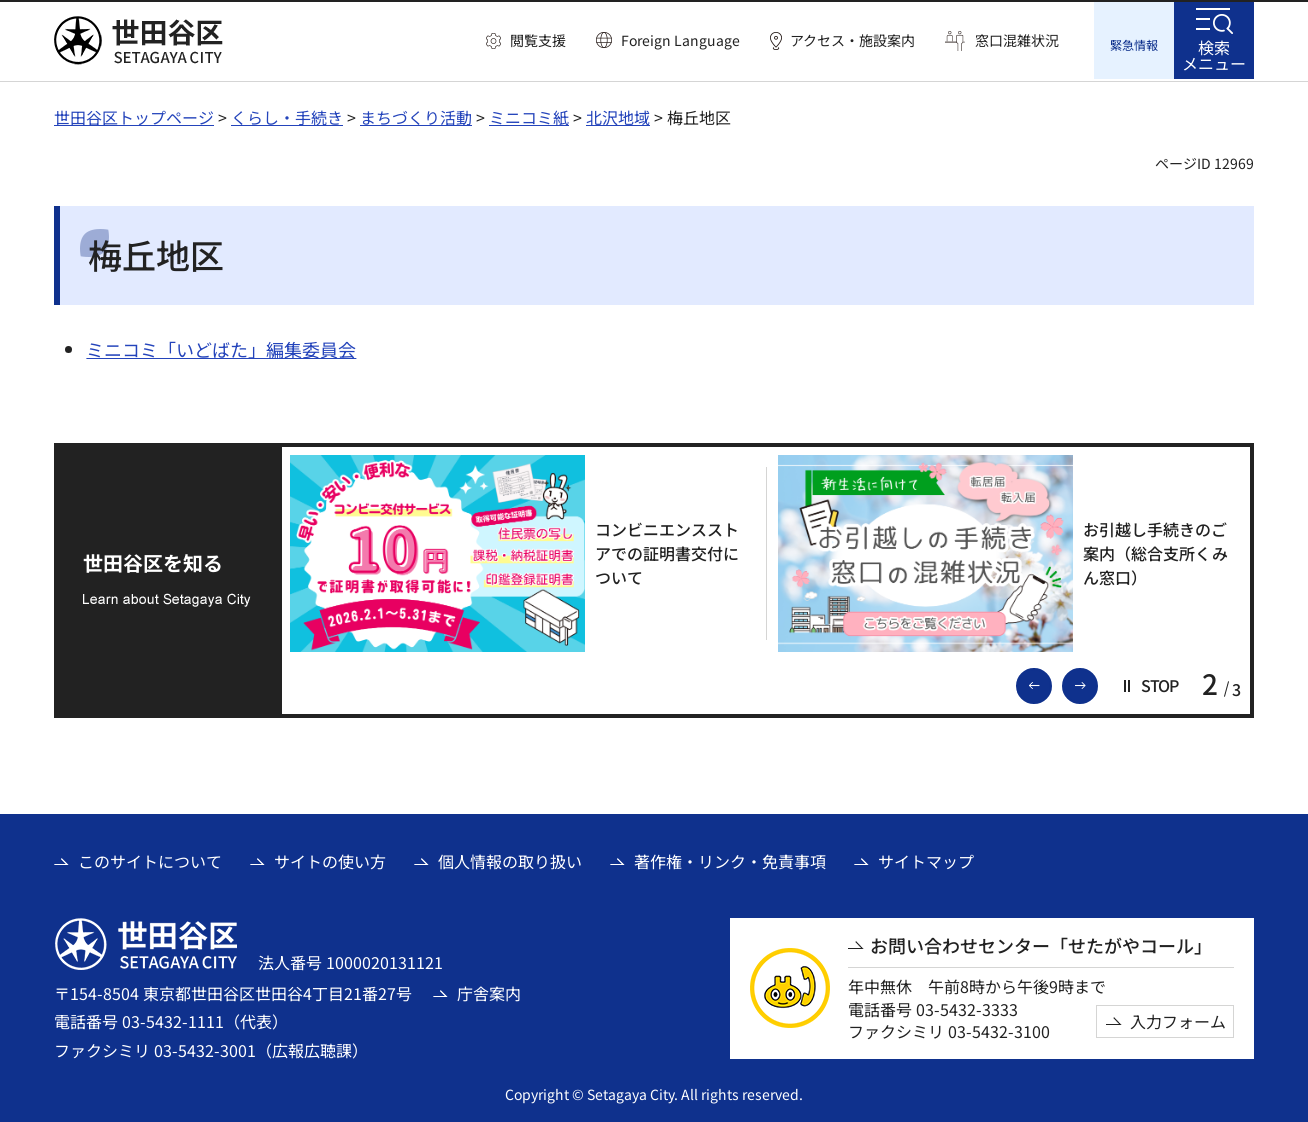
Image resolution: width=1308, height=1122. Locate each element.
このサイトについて (150, 859)
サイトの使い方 (330, 859)
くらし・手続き (287, 115)
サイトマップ (926, 859)
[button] (526, 41)
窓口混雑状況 (1017, 40)
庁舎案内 (489, 991)
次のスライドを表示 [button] (1097, 682)
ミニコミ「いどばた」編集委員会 (221, 347)
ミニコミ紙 (529, 115)
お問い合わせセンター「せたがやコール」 (1041, 943)
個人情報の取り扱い (510, 859)
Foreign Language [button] (680, 40)
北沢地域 (618, 115)
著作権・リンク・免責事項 (730, 859)
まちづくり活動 (416, 115)
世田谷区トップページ (134, 115)
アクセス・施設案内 (852, 40)
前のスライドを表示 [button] (1051, 682)
